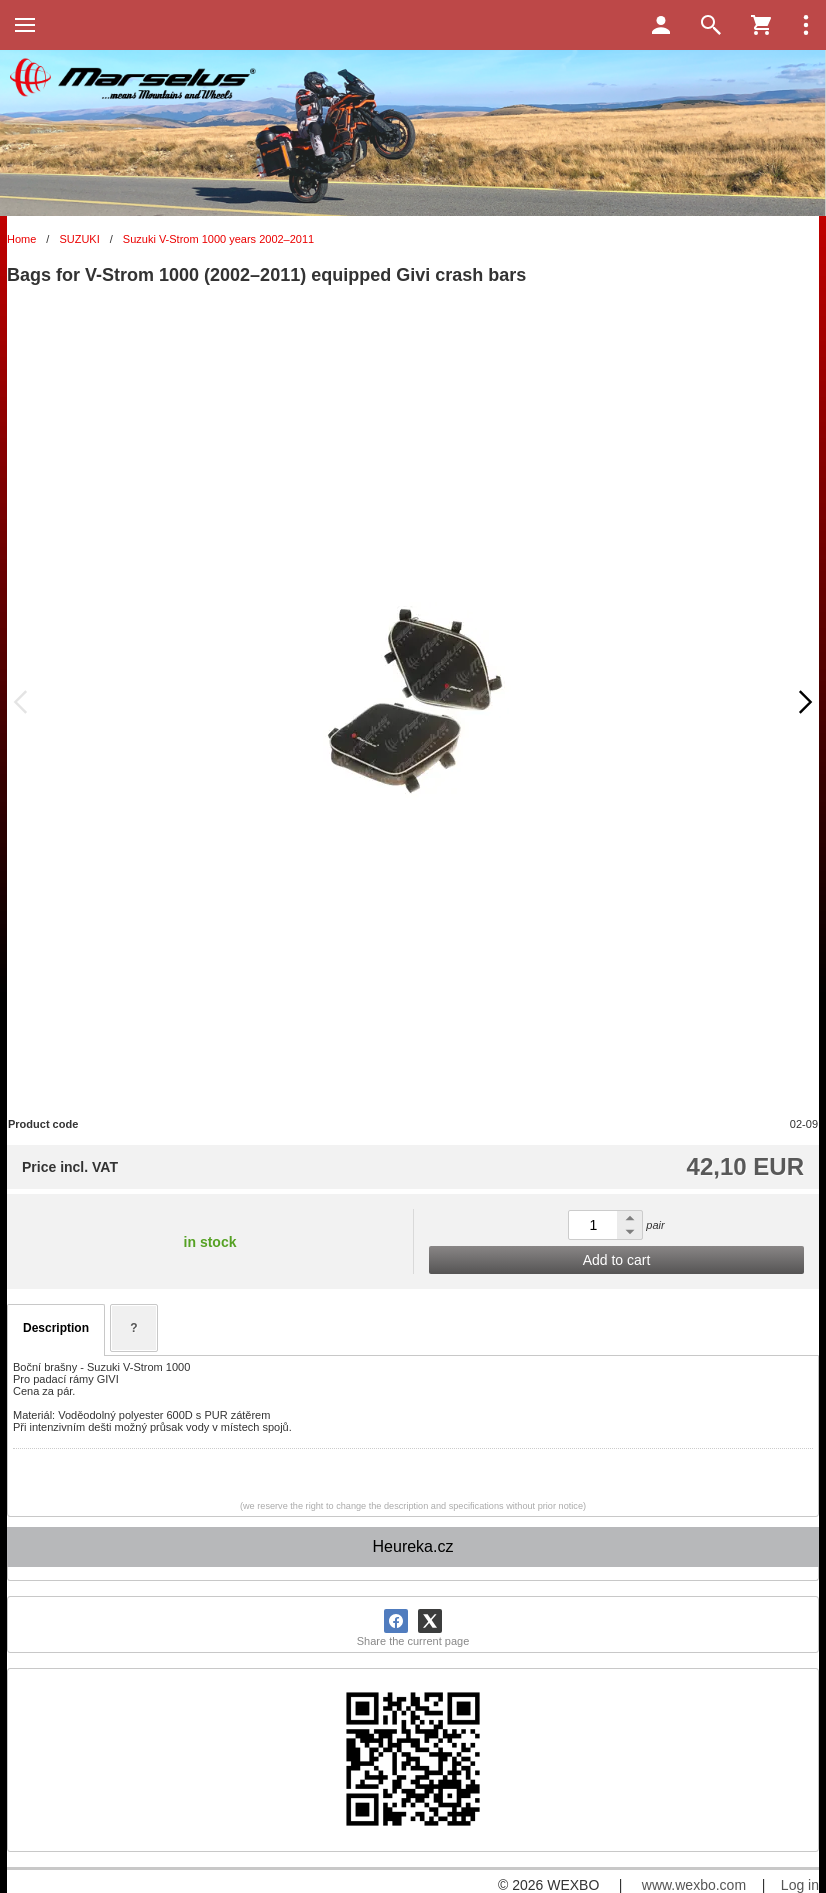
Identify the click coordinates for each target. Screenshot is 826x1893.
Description (56, 1328)
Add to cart (617, 1260)
